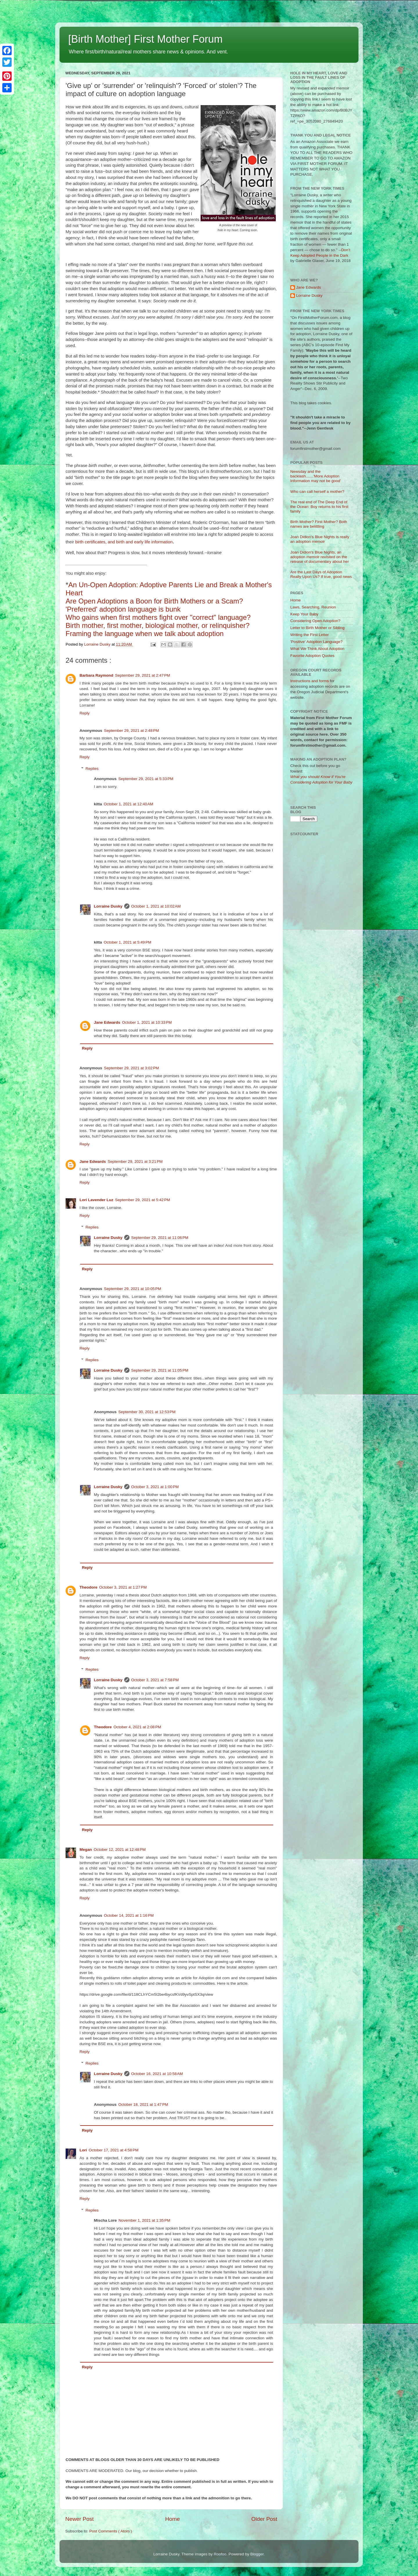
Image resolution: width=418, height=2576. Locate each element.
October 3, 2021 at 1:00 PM (155, 1487)
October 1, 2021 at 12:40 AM (128, 804)
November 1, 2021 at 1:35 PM (144, 2220)
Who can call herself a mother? (317, 491)
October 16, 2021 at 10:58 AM (157, 2074)
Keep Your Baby (304, 614)
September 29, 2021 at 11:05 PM (159, 1370)
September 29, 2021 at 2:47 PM (142, 675)
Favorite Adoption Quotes (312, 655)
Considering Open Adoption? (315, 621)
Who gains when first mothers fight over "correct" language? (158, 617)
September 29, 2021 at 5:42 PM (142, 1200)
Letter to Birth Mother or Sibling (317, 628)
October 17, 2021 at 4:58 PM (113, 2150)
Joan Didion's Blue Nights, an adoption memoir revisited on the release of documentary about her (319, 557)
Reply (85, 713)
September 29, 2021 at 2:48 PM (131, 730)
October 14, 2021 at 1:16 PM (129, 1915)
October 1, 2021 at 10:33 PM (147, 1022)
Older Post (264, 2519)
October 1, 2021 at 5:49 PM (127, 942)
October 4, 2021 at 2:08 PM (137, 1727)
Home (172, 2519)
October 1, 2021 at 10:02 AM (156, 906)
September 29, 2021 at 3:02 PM (131, 1068)
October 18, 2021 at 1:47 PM (143, 2104)
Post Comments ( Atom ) (110, 2531)
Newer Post (79, 2519)
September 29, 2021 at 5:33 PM (146, 779)
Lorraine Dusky (108, 906)
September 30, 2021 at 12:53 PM (147, 1412)
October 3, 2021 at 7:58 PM (155, 1680)
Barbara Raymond (96, 675)
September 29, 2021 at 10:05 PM (132, 1289)
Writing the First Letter (309, 635)
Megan (86, 1849)
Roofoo (220, 2554)
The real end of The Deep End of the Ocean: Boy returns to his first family (319, 506)
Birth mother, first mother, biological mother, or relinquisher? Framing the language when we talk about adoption (158, 629)
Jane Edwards (107, 1022)
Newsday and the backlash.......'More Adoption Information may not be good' (315, 476)
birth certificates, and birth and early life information (124, 542)
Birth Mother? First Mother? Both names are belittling (318, 524)
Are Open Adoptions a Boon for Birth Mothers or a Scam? (154, 601)
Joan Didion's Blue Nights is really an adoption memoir (319, 539)
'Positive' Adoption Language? (316, 641)
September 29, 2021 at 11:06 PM (159, 1237)
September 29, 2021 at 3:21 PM (135, 1161)
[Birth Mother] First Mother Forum (145, 39)
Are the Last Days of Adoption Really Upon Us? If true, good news (321, 574)
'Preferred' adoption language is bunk (123, 609)
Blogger (257, 2554)
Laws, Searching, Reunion (313, 607)
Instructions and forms (309, 681)
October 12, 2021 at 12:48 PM (120, 1849)
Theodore (89, 1587)
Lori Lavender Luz (96, 1200)
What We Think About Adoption (317, 648)
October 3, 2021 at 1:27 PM (123, 1587)
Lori (83, 2150)
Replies (92, 768)
